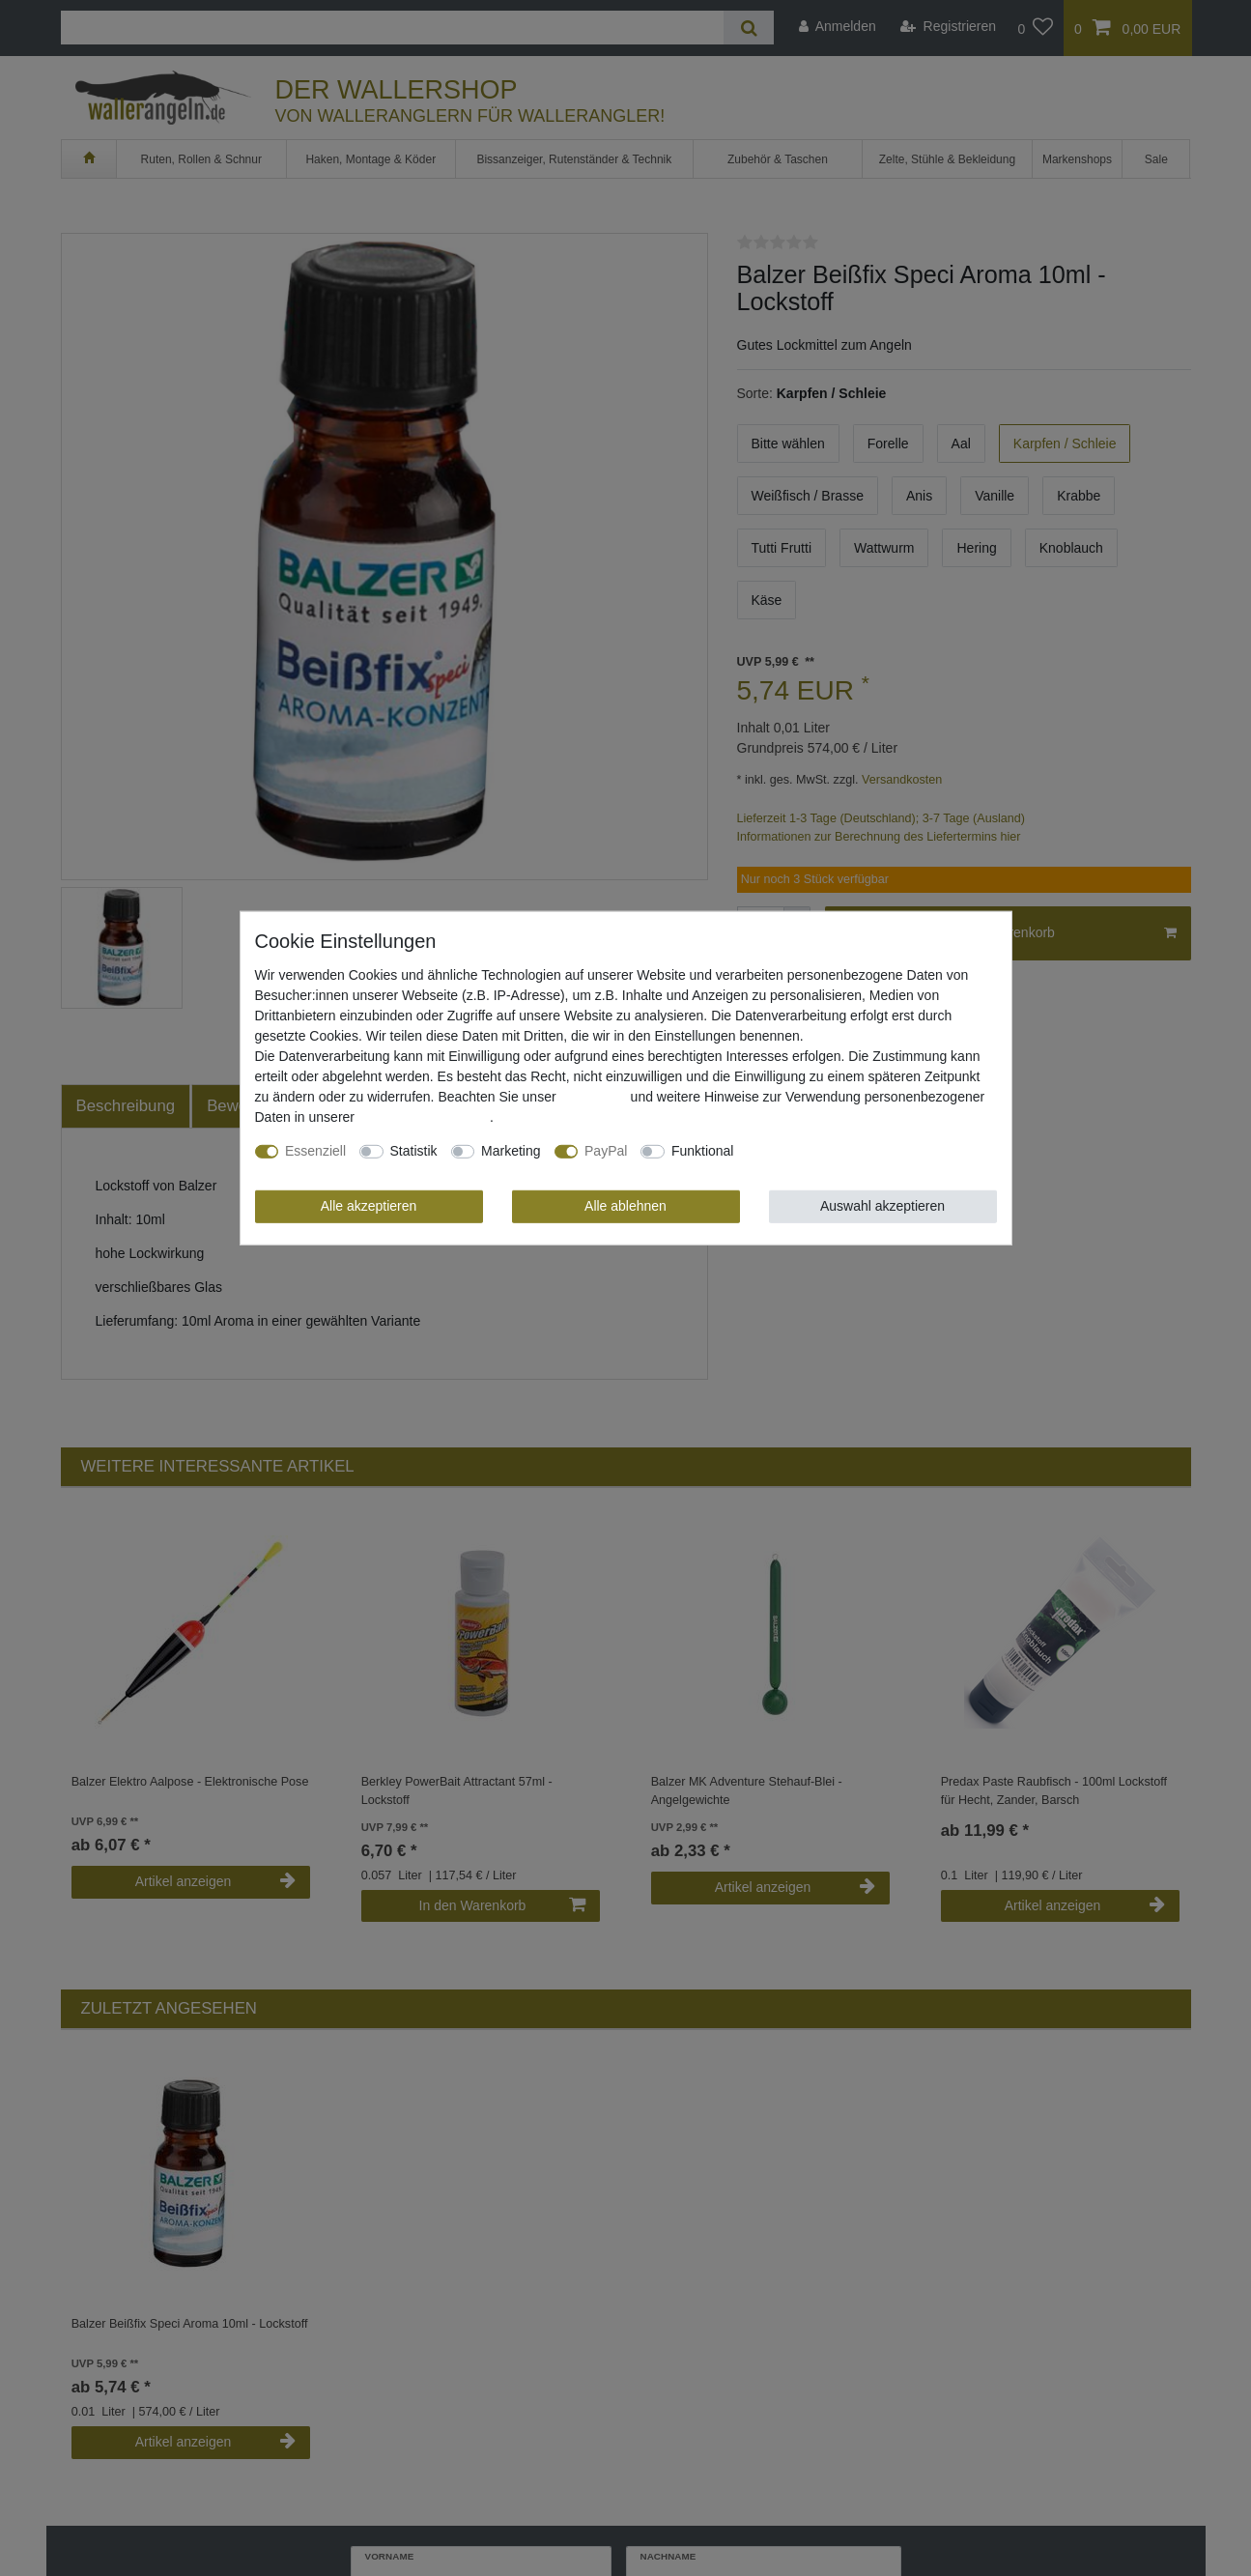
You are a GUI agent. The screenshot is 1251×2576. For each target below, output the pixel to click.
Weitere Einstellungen (812, 1151)
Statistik (414, 1151)
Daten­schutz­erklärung (424, 1117)
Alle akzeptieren (369, 1206)
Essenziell (315, 1151)
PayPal (605, 1151)
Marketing (510, 1151)
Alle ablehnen (625, 1206)
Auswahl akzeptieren (882, 1206)
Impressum (592, 1096)
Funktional (702, 1151)
